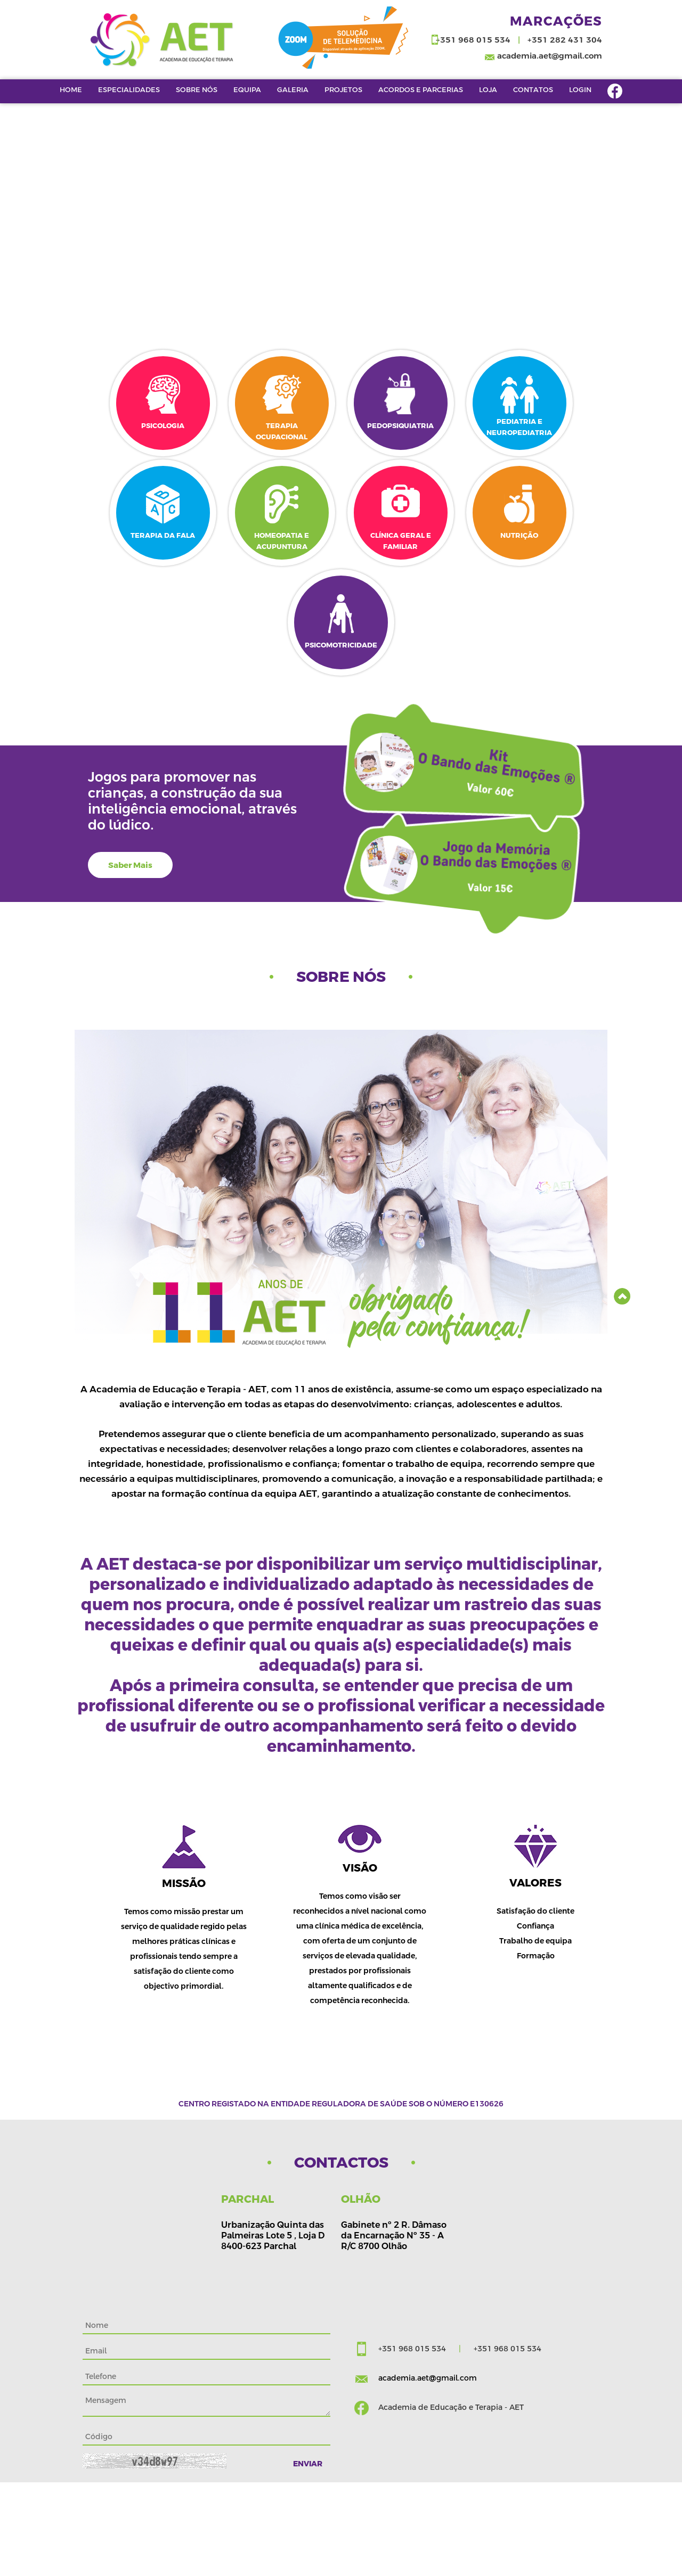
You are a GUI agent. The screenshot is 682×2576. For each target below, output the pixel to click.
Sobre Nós (196, 89)
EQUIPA (247, 89)
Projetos (343, 89)
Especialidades (129, 89)
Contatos (533, 89)
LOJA (488, 89)
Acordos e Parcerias (420, 89)
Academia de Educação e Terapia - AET (451, 2407)
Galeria (292, 89)
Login (580, 89)
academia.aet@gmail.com (549, 55)
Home (71, 89)
